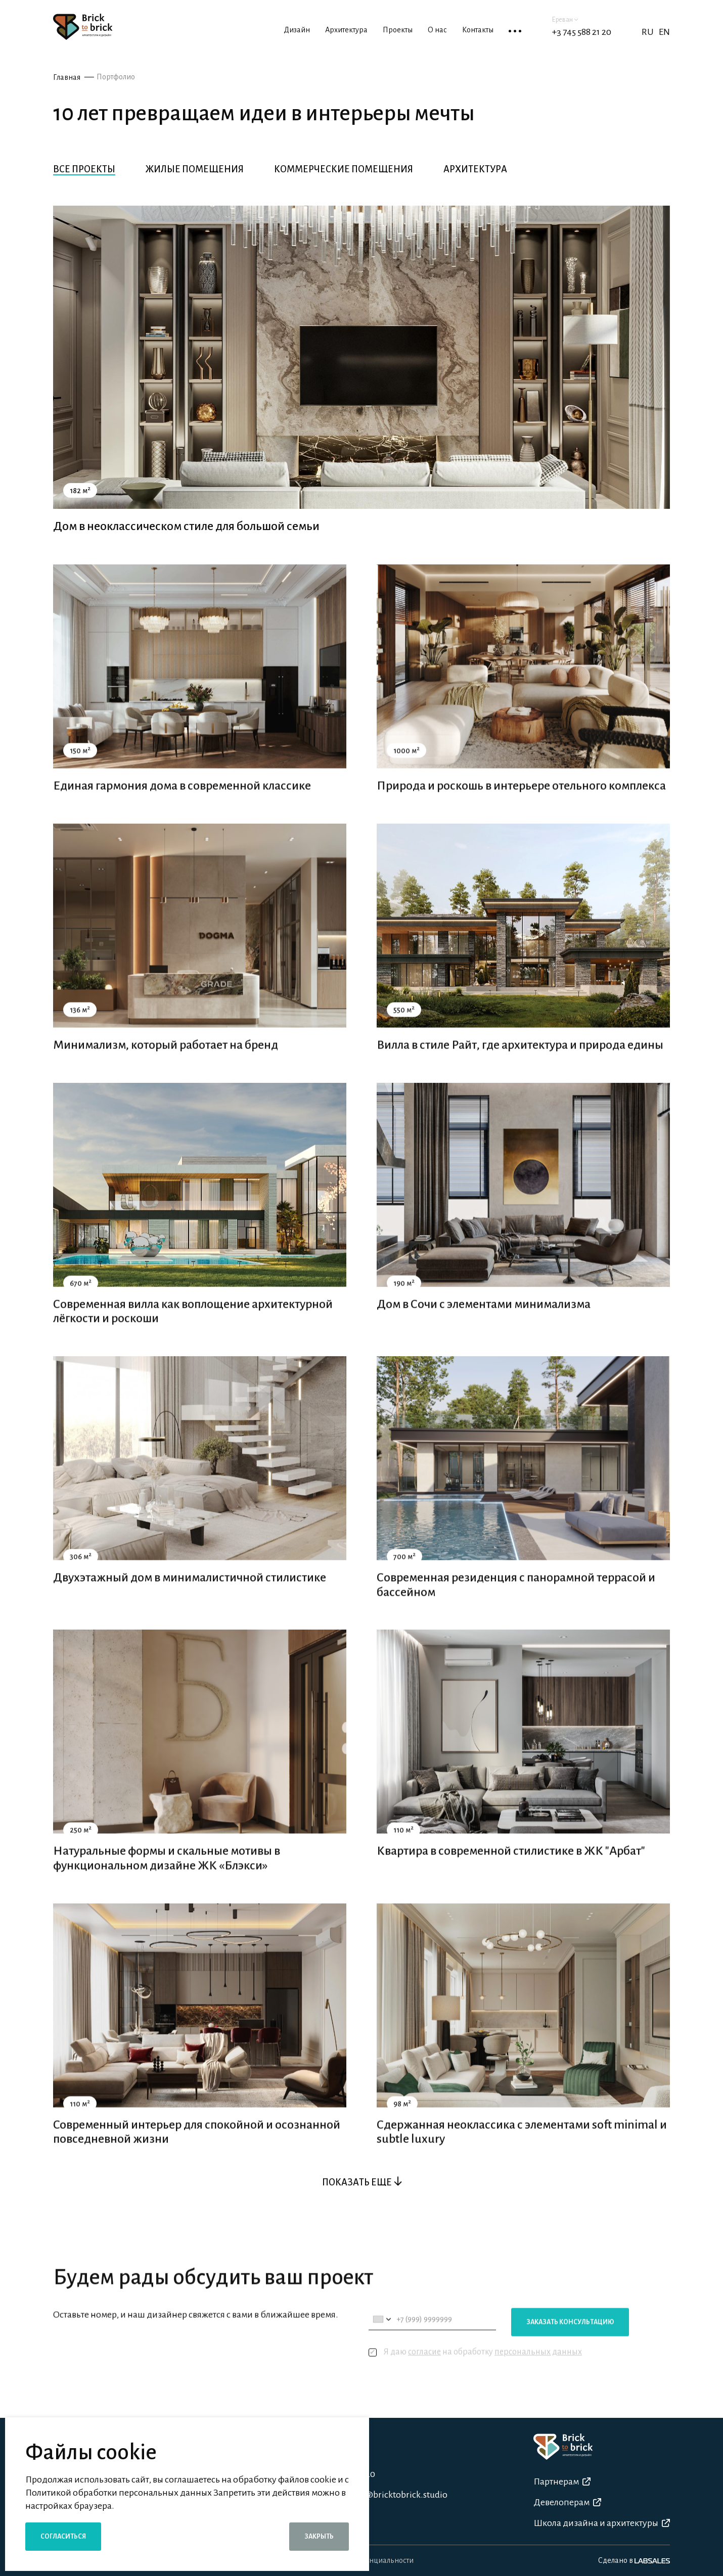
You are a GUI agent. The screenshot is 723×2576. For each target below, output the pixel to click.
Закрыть (319, 2536)
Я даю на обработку (475, 2376)
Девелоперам (567, 2502)
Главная (66, 77)
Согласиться (63, 2536)
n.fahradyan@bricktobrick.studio (381, 2495)
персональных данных (538, 2375)
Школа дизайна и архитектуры (601, 2523)
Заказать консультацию (570, 2346)
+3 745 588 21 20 (581, 32)
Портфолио (116, 77)
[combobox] (381, 2343)
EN (664, 32)
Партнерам (562, 2481)
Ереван (565, 19)
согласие (424, 2375)
